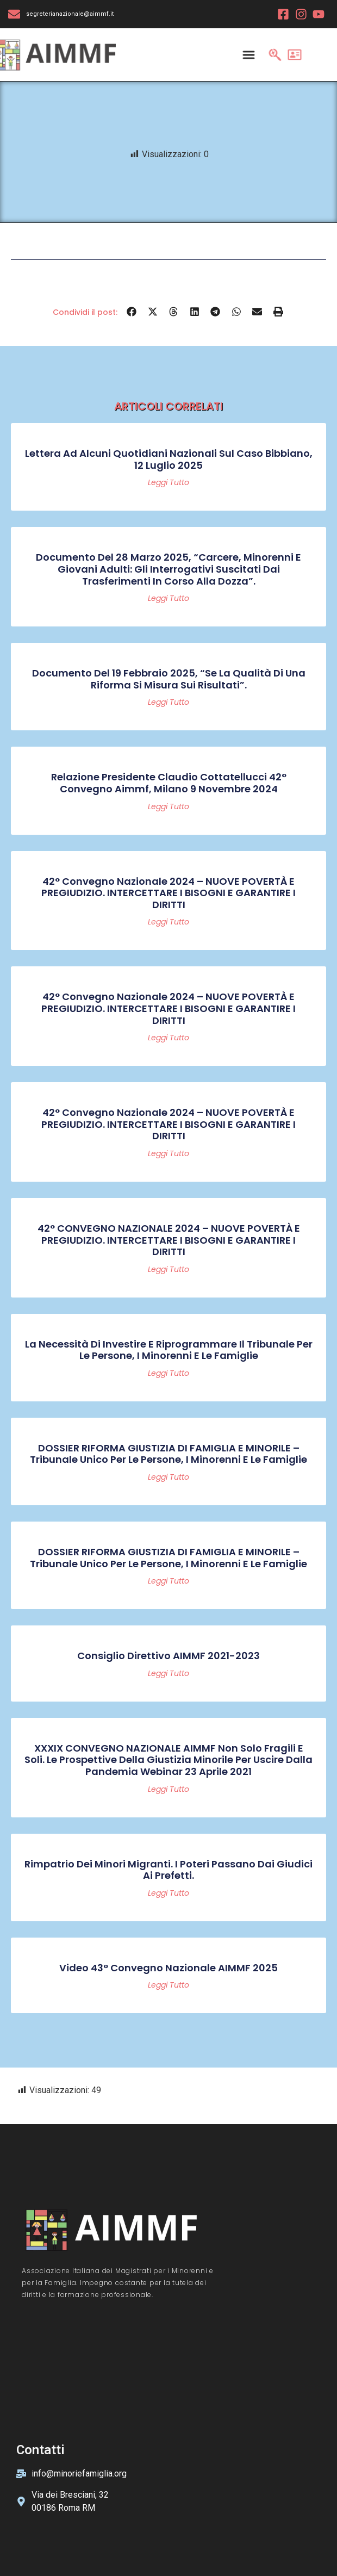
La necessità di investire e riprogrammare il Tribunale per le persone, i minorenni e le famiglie (169, 1350)
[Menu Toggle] (248, 54)
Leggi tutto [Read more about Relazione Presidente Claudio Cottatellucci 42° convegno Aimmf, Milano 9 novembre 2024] (168, 806)
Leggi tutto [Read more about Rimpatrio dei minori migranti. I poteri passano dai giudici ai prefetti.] (168, 1893)
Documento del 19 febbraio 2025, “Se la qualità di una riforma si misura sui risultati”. (168, 679)
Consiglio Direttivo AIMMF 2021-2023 (168, 1655)
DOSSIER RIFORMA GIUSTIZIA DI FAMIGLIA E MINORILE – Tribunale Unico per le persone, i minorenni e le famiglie (168, 1454)
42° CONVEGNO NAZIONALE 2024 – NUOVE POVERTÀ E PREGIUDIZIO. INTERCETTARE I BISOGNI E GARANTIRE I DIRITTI (169, 1239)
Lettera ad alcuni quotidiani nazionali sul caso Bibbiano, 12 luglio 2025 (169, 459)
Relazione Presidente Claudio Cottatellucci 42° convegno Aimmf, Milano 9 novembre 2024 (168, 783)
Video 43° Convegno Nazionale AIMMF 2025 (168, 1968)
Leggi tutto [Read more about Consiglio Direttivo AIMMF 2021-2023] (168, 1673)
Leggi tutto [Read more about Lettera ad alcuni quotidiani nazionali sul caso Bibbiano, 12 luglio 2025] (168, 482)
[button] (132, 312)
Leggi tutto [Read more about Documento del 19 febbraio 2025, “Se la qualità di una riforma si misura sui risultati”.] (168, 702)
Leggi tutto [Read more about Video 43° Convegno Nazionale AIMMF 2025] (168, 1985)
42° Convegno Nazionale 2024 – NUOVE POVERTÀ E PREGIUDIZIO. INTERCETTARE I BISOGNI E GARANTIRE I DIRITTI (168, 892)
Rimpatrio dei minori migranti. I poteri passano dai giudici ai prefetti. (168, 1870)
